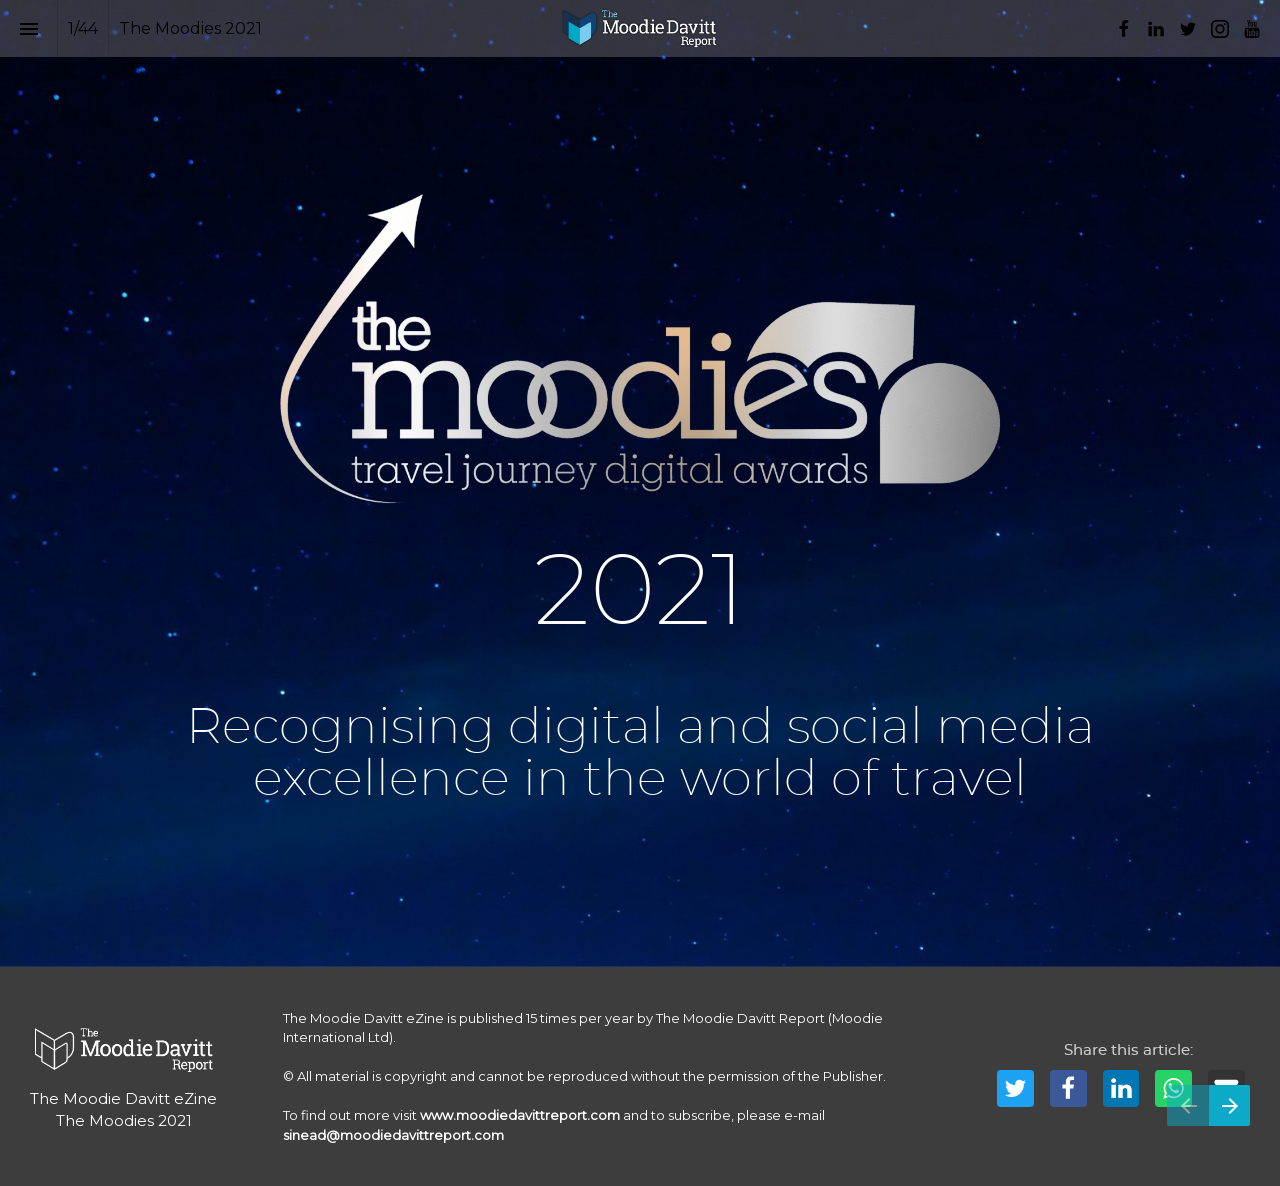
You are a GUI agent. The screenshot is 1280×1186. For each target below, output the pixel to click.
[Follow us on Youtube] (1252, 29)
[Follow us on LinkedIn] (1156, 29)
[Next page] (1229, 1105)
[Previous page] (1188, 1105)
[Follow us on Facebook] (1124, 29)
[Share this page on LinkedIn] (1121, 1088)
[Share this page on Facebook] (1068, 1088)
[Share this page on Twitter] (1015, 1088)
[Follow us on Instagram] (1220, 29)
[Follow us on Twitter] (1188, 29)
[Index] (28, 28)
